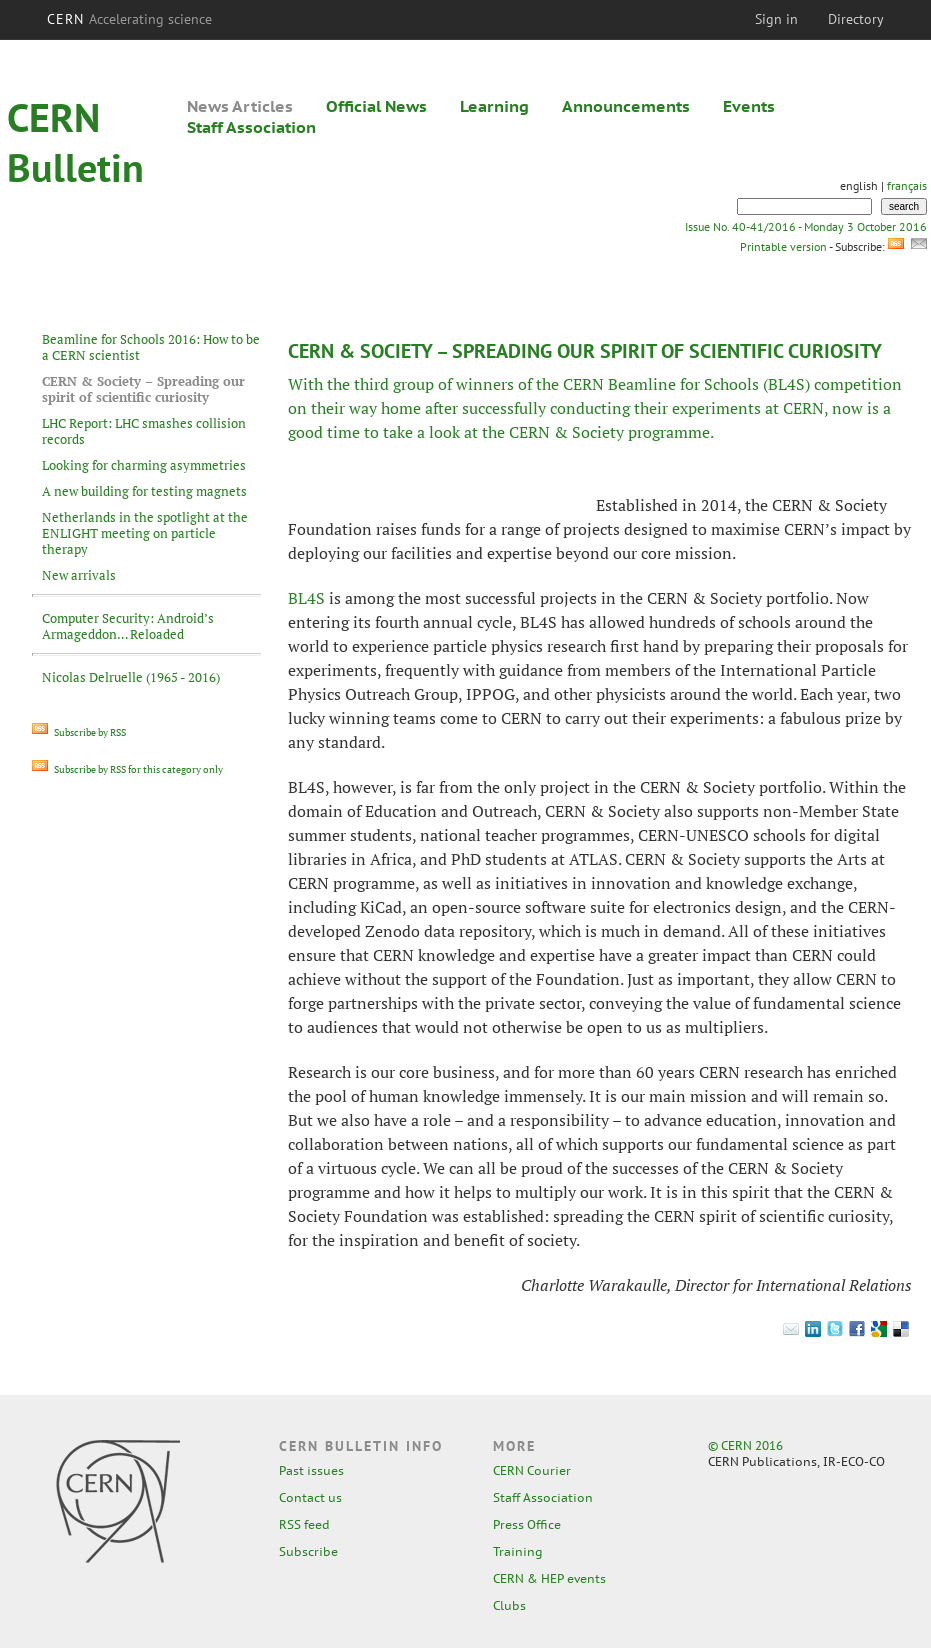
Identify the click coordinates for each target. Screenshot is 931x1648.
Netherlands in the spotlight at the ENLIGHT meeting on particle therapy (145, 533)
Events (749, 106)
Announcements (626, 106)
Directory (856, 19)
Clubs (509, 1605)
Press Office (527, 1524)
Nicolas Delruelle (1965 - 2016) (131, 677)
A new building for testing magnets (144, 491)
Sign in (776, 19)
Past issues (311, 1470)
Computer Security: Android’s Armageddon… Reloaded (128, 626)
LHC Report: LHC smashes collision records (144, 431)
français (907, 185)
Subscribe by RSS (79, 732)
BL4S (306, 598)
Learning (494, 106)
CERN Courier (532, 1470)
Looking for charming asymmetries (144, 465)
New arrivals (79, 575)
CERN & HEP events (549, 1578)
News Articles (240, 106)
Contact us (310, 1497)
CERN (130, 19)
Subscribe (308, 1551)
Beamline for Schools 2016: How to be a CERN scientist (151, 347)
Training (518, 1551)
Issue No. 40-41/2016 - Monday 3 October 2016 (806, 226)
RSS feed (304, 1524)
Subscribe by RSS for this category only (127, 769)
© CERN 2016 (745, 1445)
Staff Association (251, 127)
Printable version (783, 246)
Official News (376, 106)
